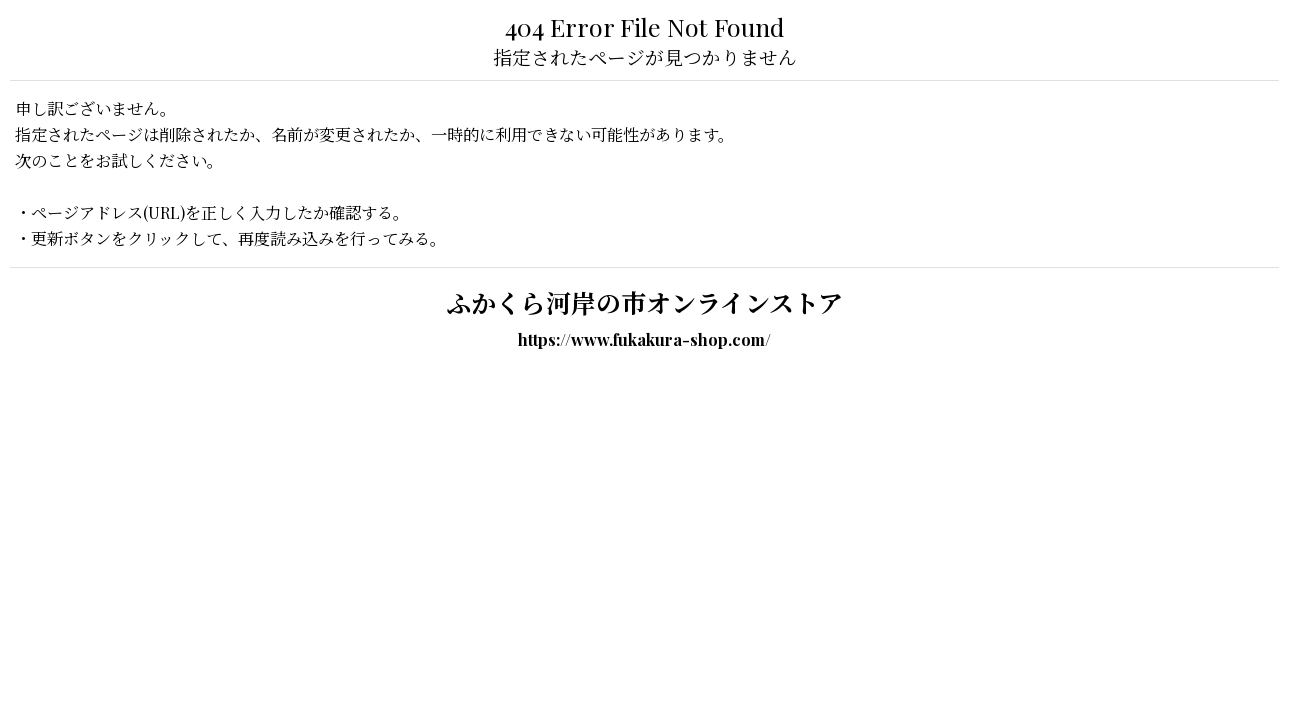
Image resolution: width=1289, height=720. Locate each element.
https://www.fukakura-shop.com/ (644, 339)
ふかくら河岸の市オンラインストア (644, 302)
